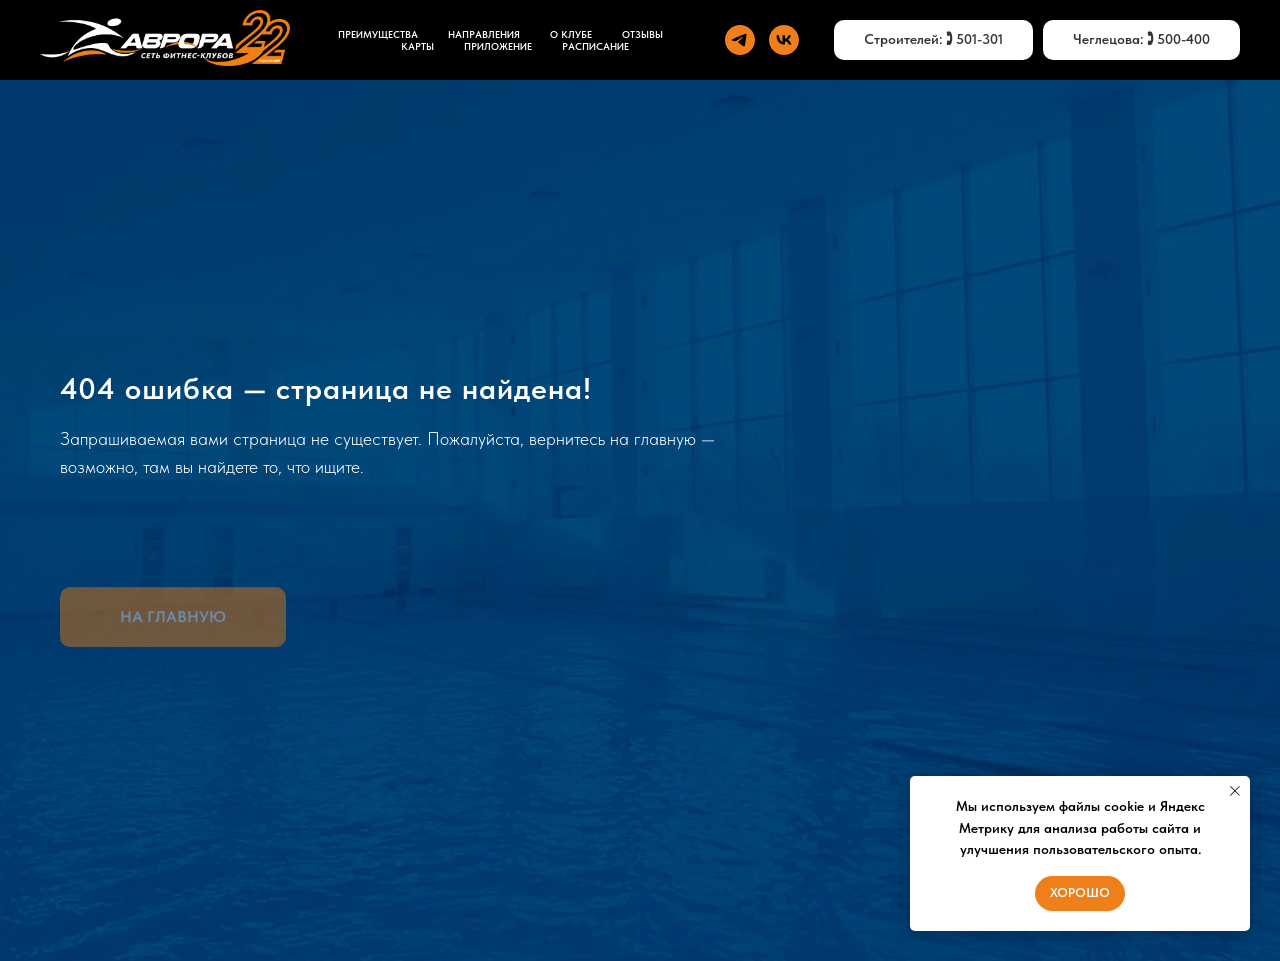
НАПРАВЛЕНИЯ (484, 34)
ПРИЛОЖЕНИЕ (498, 46)
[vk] (784, 40)
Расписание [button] (595, 46)
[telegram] (740, 40)
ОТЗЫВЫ (642, 34)
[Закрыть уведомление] (1235, 791)
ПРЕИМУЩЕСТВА (378, 34)
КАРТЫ (417, 46)
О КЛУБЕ (571, 34)
